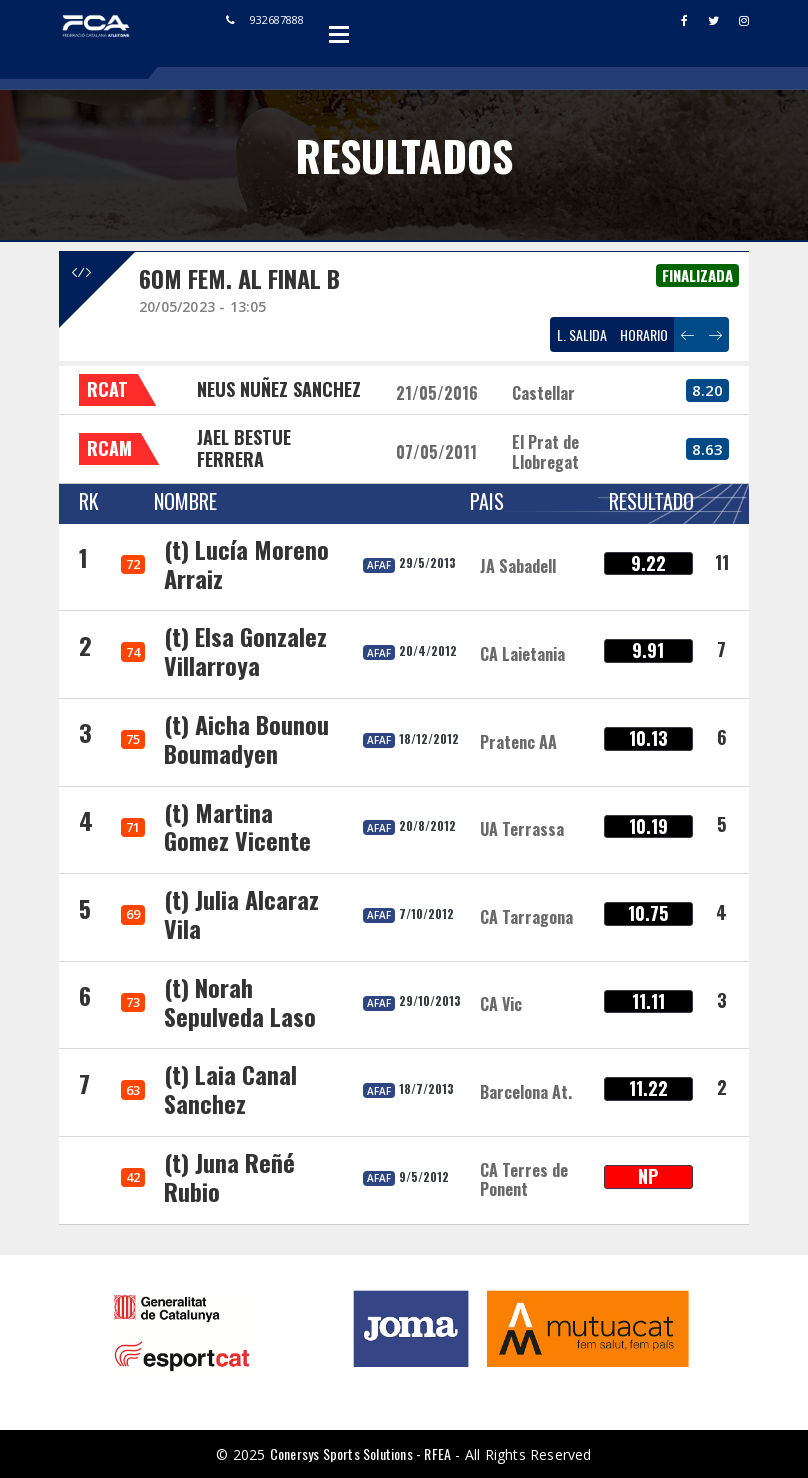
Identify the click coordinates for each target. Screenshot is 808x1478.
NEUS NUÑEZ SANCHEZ (279, 389)
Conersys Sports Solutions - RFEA (360, 1453)
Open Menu (339, 34)
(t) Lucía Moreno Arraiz (246, 563)
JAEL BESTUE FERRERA (244, 448)
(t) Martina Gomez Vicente (237, 826)
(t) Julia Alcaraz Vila (241, 913)
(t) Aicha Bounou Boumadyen (246, 738)
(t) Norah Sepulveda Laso (240, 1001)
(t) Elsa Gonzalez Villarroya (245, 650)
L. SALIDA (582, 334)
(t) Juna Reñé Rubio (229, 1176)
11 (722, 562)
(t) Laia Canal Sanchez (230, 1088)
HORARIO (644, 334)
